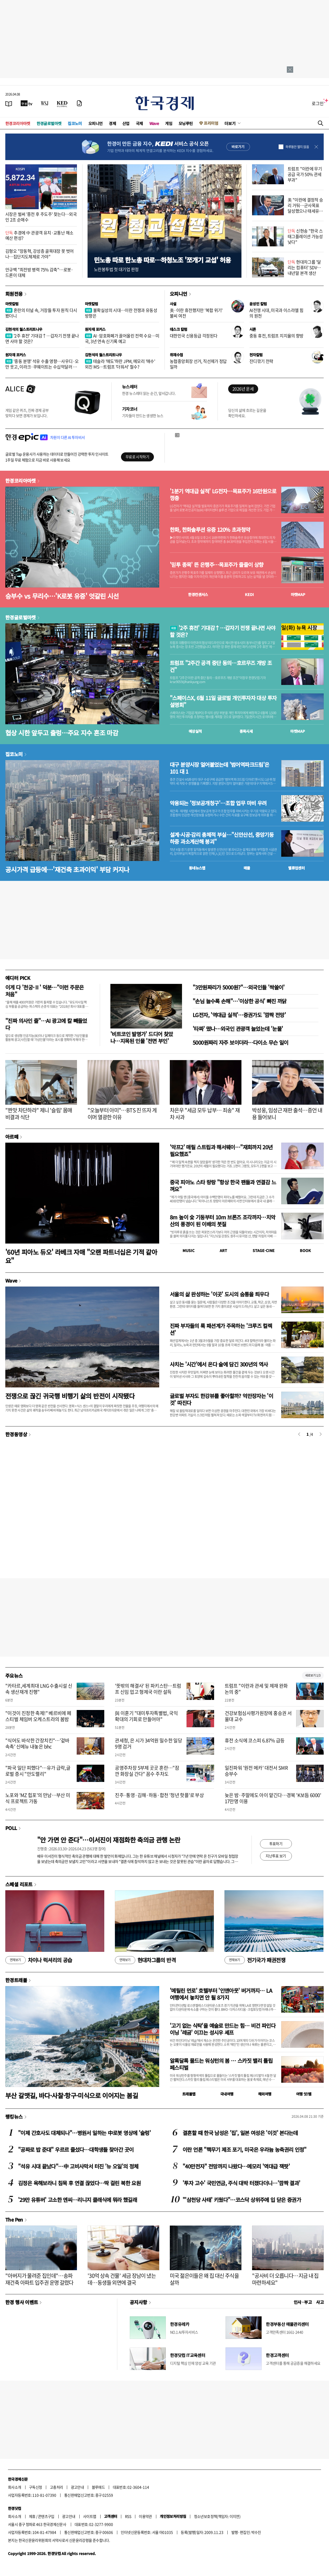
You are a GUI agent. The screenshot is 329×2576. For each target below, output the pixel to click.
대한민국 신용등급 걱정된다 (193, 335)
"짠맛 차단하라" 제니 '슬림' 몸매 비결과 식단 (38, 1113)
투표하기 (276, 1843)
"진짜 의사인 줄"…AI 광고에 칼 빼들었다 (46, 1024)
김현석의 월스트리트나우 (23, 329)
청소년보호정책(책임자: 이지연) (217, 2516)
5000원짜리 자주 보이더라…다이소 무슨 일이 (240, 1042)
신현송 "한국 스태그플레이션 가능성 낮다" (305, 236)
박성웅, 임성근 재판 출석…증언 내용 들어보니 (287, 1113)
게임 (168, 123)
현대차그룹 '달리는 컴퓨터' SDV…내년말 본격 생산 (304, 267)
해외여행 (264, 2094)
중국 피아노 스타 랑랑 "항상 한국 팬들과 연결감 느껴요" (223, 1185)
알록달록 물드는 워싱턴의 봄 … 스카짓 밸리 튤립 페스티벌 (221, 2064)
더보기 (230, 123)
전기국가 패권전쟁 (254, 1960)
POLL (11, 1827)
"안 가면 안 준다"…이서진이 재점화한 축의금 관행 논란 (108, 1839)
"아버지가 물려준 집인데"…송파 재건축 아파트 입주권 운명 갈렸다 (39, 2279)
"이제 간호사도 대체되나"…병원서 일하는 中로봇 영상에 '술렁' (84, 2133)
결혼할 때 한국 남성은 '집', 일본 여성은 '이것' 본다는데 (240, 2133)
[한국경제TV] (26, 103)
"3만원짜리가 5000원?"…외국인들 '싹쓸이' (239, 987)
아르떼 (11, 1136)
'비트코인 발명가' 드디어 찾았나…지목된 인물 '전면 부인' (141, 1037)
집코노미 (75, 123)
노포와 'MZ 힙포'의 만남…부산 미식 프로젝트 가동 (37, 1798)
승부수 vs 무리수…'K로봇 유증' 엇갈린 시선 (62, 596)
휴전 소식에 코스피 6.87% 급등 (255, 1740)
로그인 (318, 103)
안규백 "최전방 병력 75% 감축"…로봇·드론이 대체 (39, 272)
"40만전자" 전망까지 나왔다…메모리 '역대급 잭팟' (236, 2166)
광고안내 (77, 2487)
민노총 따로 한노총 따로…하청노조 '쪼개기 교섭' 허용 (162, 259)
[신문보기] (8, 103)
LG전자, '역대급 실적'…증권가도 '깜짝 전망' (239, 1015)
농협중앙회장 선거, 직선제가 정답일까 (198, 364)
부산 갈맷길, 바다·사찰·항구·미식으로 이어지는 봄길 (71, 2095)
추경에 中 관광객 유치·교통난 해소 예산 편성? (39, 235)
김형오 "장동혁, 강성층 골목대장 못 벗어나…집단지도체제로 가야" (39, 254)
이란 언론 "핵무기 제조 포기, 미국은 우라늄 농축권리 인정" (244, 2149)
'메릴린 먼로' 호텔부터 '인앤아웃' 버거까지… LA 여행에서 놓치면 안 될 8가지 (221, 1994)
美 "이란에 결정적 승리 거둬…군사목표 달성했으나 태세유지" (305, 207)
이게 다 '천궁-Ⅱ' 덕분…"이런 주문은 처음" (44, 990)
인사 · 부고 (303, 2302)
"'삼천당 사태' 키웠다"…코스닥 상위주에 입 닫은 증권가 (242, 2200)
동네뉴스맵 (197, 868)
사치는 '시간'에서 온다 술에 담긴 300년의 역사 (219, 1364)
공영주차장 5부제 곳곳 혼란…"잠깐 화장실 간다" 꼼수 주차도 (147, 1770)
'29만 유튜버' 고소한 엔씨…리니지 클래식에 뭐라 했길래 (77, 2200)
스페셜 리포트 (19, 1884)
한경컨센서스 (198, 594)
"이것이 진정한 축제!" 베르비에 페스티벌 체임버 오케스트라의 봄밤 (38, 1716)
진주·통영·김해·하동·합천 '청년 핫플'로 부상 (159, 1795)
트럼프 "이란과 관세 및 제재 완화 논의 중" (256, 1688)
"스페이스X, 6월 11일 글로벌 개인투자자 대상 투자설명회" (223, 701)
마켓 (298, 594)
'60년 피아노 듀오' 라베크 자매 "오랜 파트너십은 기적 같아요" (81, 1256)
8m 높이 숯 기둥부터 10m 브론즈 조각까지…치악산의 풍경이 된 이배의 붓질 (222, 1220)
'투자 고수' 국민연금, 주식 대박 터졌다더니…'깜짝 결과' (241, 2183)
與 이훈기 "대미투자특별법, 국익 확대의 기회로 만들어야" (146, 1716)
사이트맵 (89, 2516)
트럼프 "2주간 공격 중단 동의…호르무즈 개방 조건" (221, 666)
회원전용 (14, 293)
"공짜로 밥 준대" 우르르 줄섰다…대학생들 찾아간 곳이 (75, 2149)
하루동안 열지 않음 (297, 146)
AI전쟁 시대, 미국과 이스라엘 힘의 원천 (276, 313)
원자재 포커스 (95, 329)
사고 (320, 2302)
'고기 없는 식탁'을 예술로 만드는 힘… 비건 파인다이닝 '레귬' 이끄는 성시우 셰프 (222, 2029)
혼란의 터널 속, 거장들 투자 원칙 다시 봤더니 (41, 313)
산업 (125, 123)
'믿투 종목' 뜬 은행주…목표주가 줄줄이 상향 (216, 564)
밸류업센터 (296, 868)
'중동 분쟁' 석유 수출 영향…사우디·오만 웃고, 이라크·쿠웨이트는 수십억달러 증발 (42, 366)
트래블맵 (189, 2094)
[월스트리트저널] (44, 103)
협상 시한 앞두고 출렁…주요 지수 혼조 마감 (61, 732)
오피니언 (95, 123)
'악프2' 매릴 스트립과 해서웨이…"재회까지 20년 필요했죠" (221, 1150)
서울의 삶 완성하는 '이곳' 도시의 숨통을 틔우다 (219, 1294)
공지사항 (138, 2302)
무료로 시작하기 (137, 456)
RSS (128, 2516)
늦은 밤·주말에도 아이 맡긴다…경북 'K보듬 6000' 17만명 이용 (273, 1798)
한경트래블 (16, 1980)
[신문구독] (79, 103)
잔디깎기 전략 (261, 361)
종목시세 (246, 731)
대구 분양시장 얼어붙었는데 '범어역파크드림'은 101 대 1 (219, 768)
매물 (247, 868)
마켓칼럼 (12, 303)
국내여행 (226, 2094)
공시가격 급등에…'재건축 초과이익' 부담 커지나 (67, 869)
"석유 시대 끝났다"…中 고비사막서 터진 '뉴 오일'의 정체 (78, 2166)
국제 (139, 123)
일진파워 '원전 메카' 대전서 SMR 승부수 (256, 1770)
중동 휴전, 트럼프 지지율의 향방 (276, 335)
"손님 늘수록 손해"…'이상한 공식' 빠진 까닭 (240, 1001)
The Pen (14, 2219)
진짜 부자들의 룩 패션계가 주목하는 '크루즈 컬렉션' (221, 1329)
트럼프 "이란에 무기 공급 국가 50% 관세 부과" (305, 174)
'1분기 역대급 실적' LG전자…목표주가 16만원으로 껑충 (223, 495)
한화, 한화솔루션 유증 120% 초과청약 (210, 529)
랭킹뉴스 (14, 2116)
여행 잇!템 (303, 2094)
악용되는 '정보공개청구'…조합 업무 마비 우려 (218, 803)
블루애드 (98, 2487)
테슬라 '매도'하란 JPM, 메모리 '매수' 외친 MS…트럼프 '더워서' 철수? (120, 364)
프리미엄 (211, 123)
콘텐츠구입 (46, 2516)
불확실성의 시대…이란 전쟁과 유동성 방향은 (121, 313)
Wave (154, 123)
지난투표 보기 (276, 1855)
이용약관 (145, 2516)
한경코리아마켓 (17, 123)
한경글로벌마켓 (49, 123)
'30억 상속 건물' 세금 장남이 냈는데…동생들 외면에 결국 (122, 2279)
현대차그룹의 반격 (145, 1960)
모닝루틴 (186, 123)
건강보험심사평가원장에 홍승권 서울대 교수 (258, 1716)
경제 (112, 123)
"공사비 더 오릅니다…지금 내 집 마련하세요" (285, 2279)
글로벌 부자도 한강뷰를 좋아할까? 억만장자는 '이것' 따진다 (221, 1399)
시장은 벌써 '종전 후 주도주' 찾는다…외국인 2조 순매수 (41, 217)
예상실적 (195, 731)
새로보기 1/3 (313, 1675)
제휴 (32, 2516)
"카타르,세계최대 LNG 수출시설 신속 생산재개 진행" (38, 1688)
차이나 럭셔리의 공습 (38, 1960)
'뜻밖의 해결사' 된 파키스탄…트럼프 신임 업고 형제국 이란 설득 (148, 1688)
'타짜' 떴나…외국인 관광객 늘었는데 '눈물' (238, 1028)
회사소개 (14, 2487)
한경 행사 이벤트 (21, 2302)
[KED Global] (62, 103)
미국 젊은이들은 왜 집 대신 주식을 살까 (204, 2279)
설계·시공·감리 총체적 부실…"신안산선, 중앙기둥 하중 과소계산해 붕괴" (222, 838)
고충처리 (56, 2487)
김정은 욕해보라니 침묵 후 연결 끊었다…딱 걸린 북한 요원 (79, 2183)
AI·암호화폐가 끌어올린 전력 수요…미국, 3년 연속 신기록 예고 (122, 338)
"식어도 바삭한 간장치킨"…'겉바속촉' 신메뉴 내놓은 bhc (37, 1743)
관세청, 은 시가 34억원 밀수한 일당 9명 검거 (148, 1743)
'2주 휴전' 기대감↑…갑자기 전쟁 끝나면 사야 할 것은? (42, 338)
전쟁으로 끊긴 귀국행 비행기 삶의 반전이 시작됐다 (70, 1396)
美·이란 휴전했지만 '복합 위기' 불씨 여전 (196, 313)
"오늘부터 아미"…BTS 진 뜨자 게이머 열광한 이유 (122, 1113)
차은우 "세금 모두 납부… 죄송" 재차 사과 (205, 1113)
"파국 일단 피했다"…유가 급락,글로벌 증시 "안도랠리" (37, 1770)
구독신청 (35, 2487)
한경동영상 (16, 1434)
